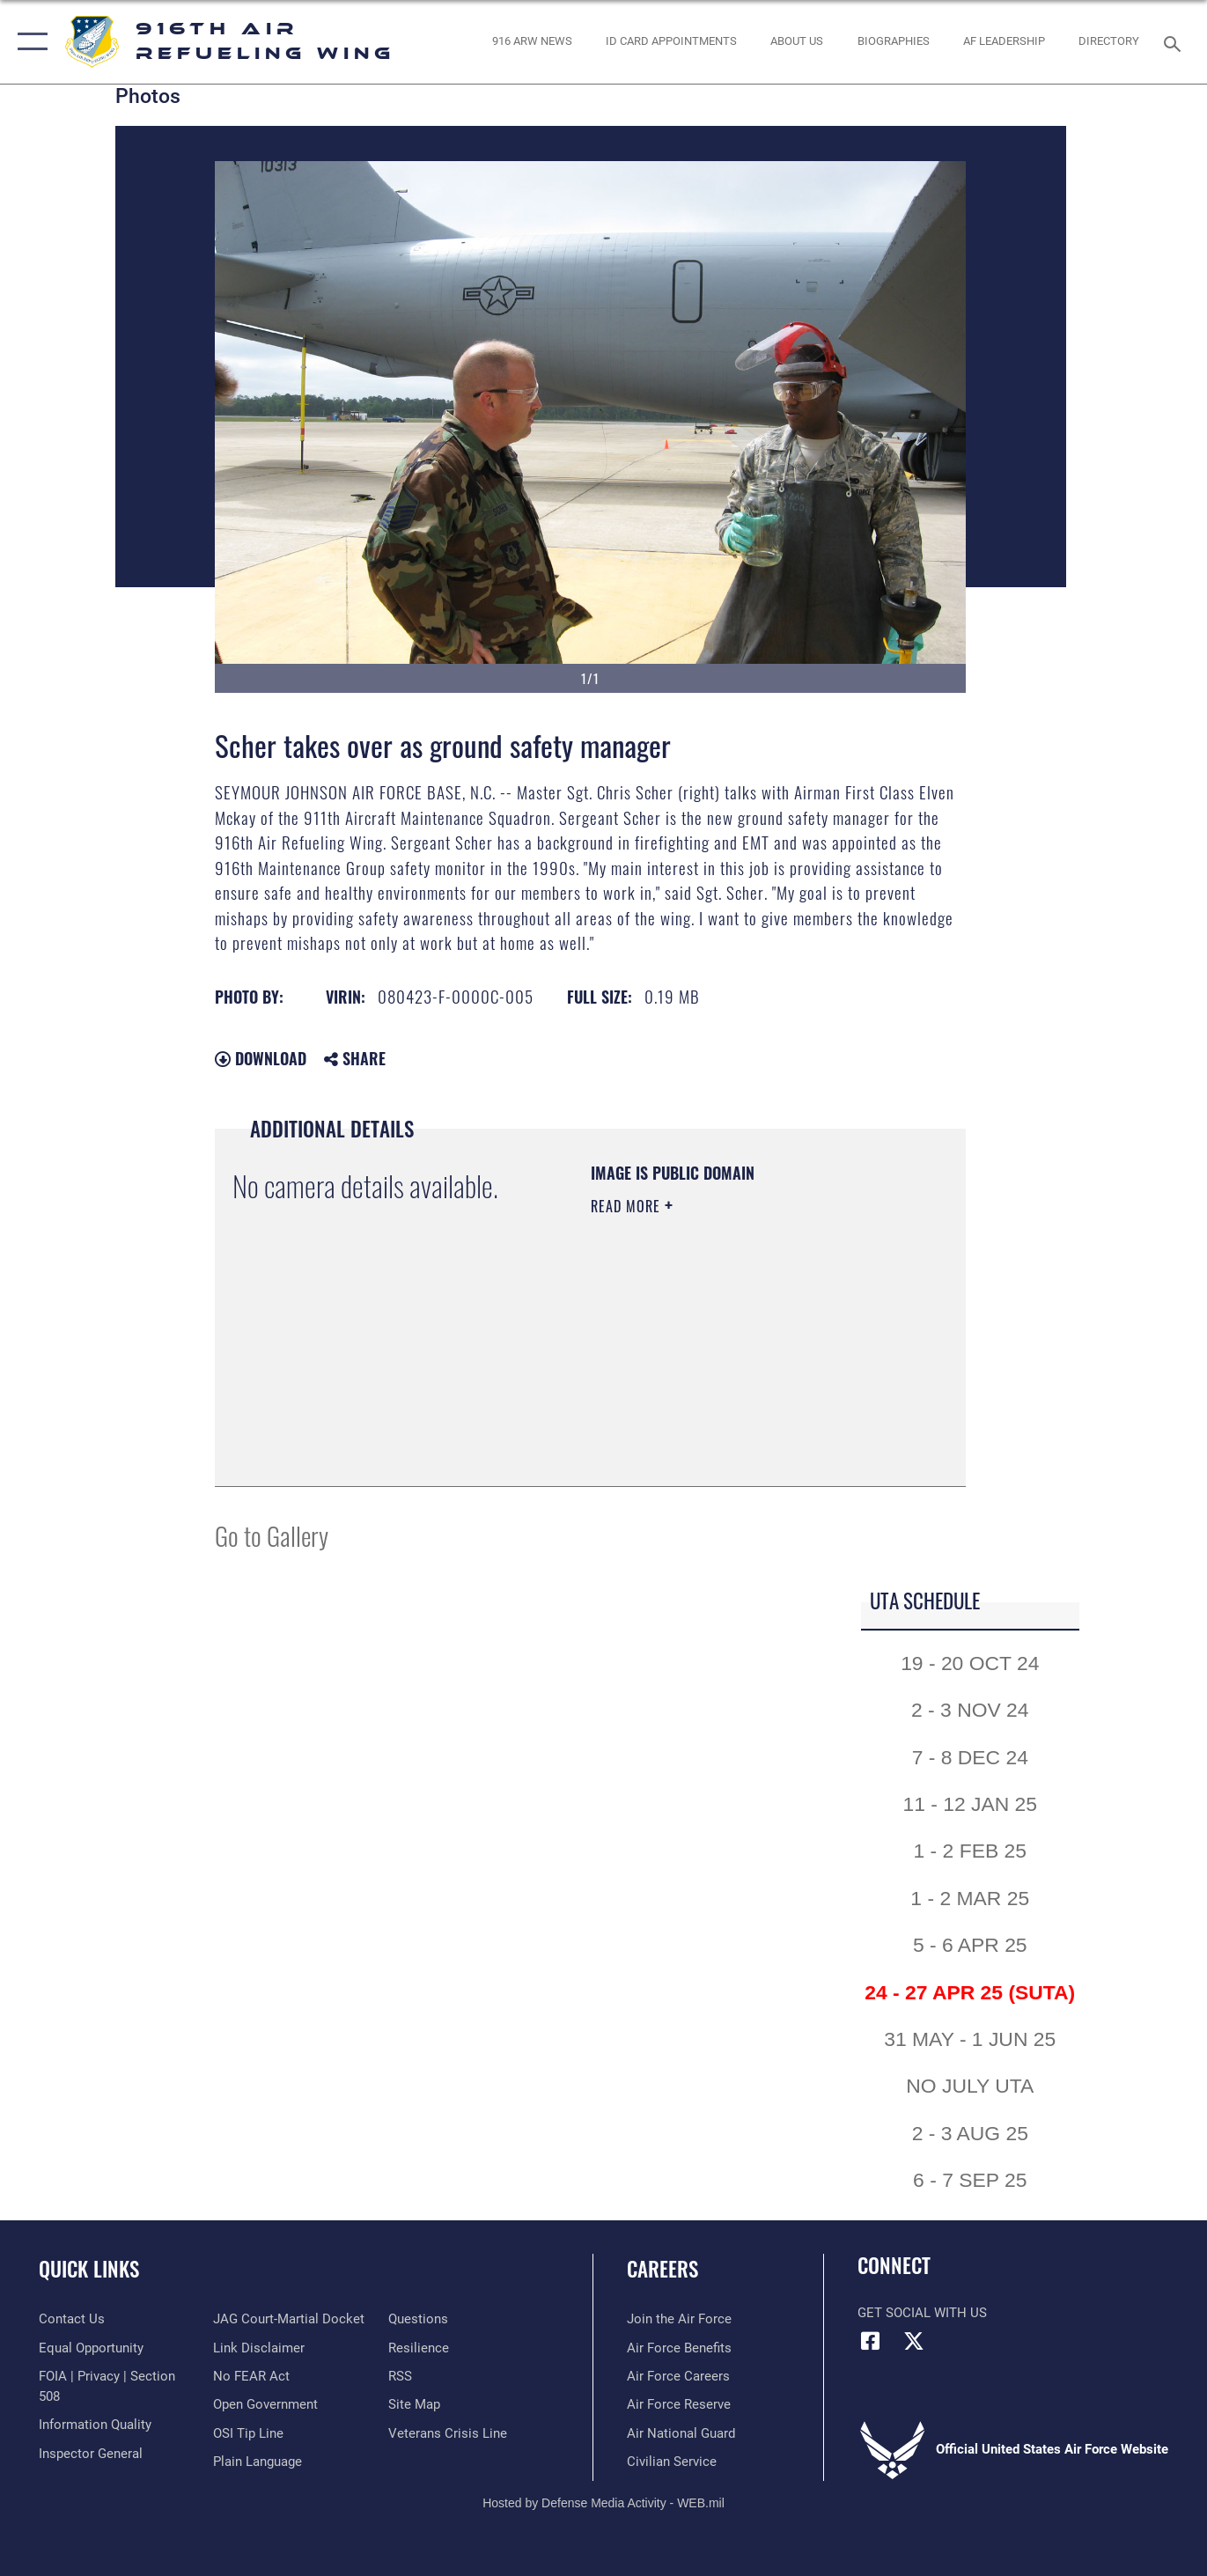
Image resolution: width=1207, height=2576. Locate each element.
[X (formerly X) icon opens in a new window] (914, 2341)
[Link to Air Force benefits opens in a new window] (679, 2348)
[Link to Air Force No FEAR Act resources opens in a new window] (251, 2376)
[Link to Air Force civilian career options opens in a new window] (672, 2461)
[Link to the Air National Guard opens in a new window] (681, 2433)
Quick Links (89, 2269)
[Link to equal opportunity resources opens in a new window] (91, 2348)
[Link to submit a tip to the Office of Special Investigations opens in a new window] (248, 2433)
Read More (628, 1206)
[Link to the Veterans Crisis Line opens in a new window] (447, 2433)
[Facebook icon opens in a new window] (870, 2341)
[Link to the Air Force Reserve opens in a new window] (679, 2404)
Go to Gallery (271, 1535)
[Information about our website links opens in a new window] (259, 2348)
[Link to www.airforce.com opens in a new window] (679, 2319)
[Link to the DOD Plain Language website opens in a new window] (257, 2461)
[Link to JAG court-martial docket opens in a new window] (288, 2319)
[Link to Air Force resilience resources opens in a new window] (418, 2348)
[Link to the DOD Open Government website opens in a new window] (265, 2404)
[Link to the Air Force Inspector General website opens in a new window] (91, 2454)
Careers (662, 2269)
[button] (28, 42)
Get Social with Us (922, 2313)
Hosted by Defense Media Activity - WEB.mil (603, 2503)
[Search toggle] (1175, 42)
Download (260, 1058)
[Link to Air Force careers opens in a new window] (678, 2376)
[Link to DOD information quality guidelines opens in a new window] (95, 2424)
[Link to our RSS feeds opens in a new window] (400, 2376)
